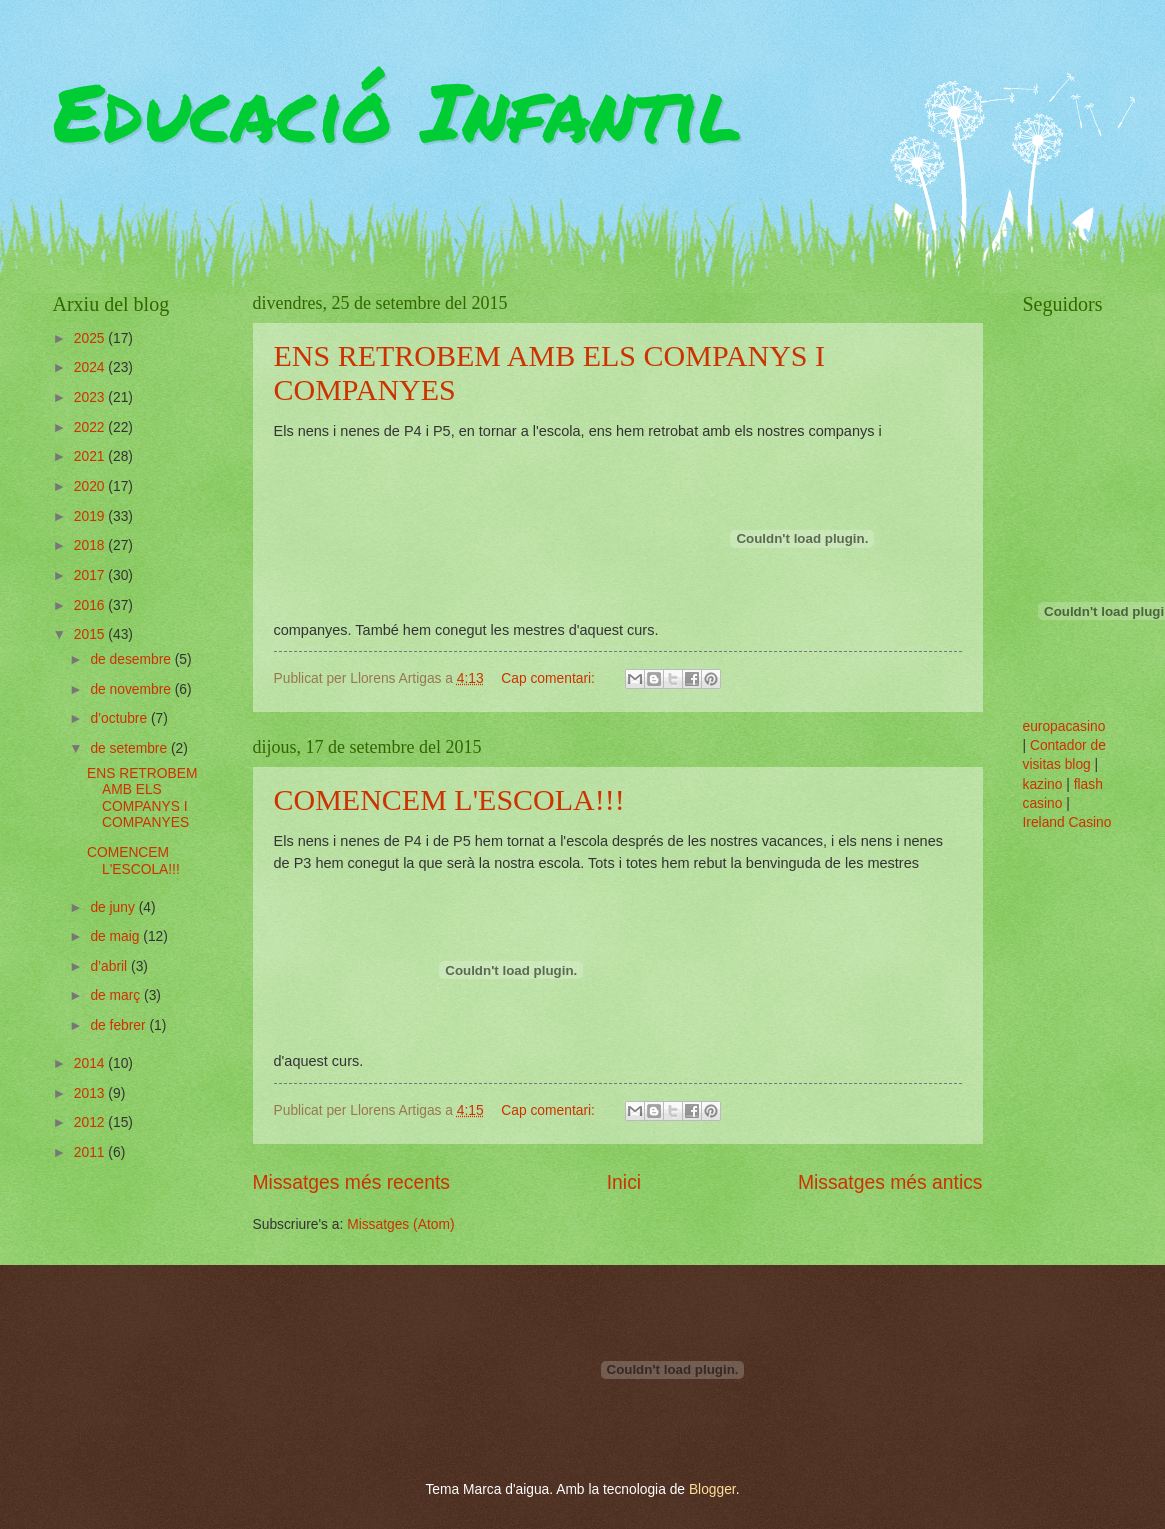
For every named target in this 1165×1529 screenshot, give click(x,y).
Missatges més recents (351, 1182)
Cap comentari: (549, 678)
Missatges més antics (890, 1182)
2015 (91, 634)
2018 (91, 545)
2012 (91, 1122)
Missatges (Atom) (400, 1224)
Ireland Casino (1067, 822)
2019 (91, 516)
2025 (91, 338)
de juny (114, 907)
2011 (91, 1152)
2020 (91, 486)
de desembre (132, 659)
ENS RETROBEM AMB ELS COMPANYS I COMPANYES (142, 798)
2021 (91, 456)
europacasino (1064, 726)
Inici (624, 1182)
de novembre (132, 689)
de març (117, 995)
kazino (1043, 784)
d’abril (110, 966)
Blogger (712, 1489)
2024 (91, 367)
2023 (91, 397)
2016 (91, 605)
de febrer (119, 1025)
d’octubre (120, 718)
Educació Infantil (397, 110)
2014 (91, 1063)
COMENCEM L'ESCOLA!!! (449, 799)
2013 (91, 1093)
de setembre (130, 748)
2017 (91, 575)
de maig (116, 936)
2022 (91, 427)
